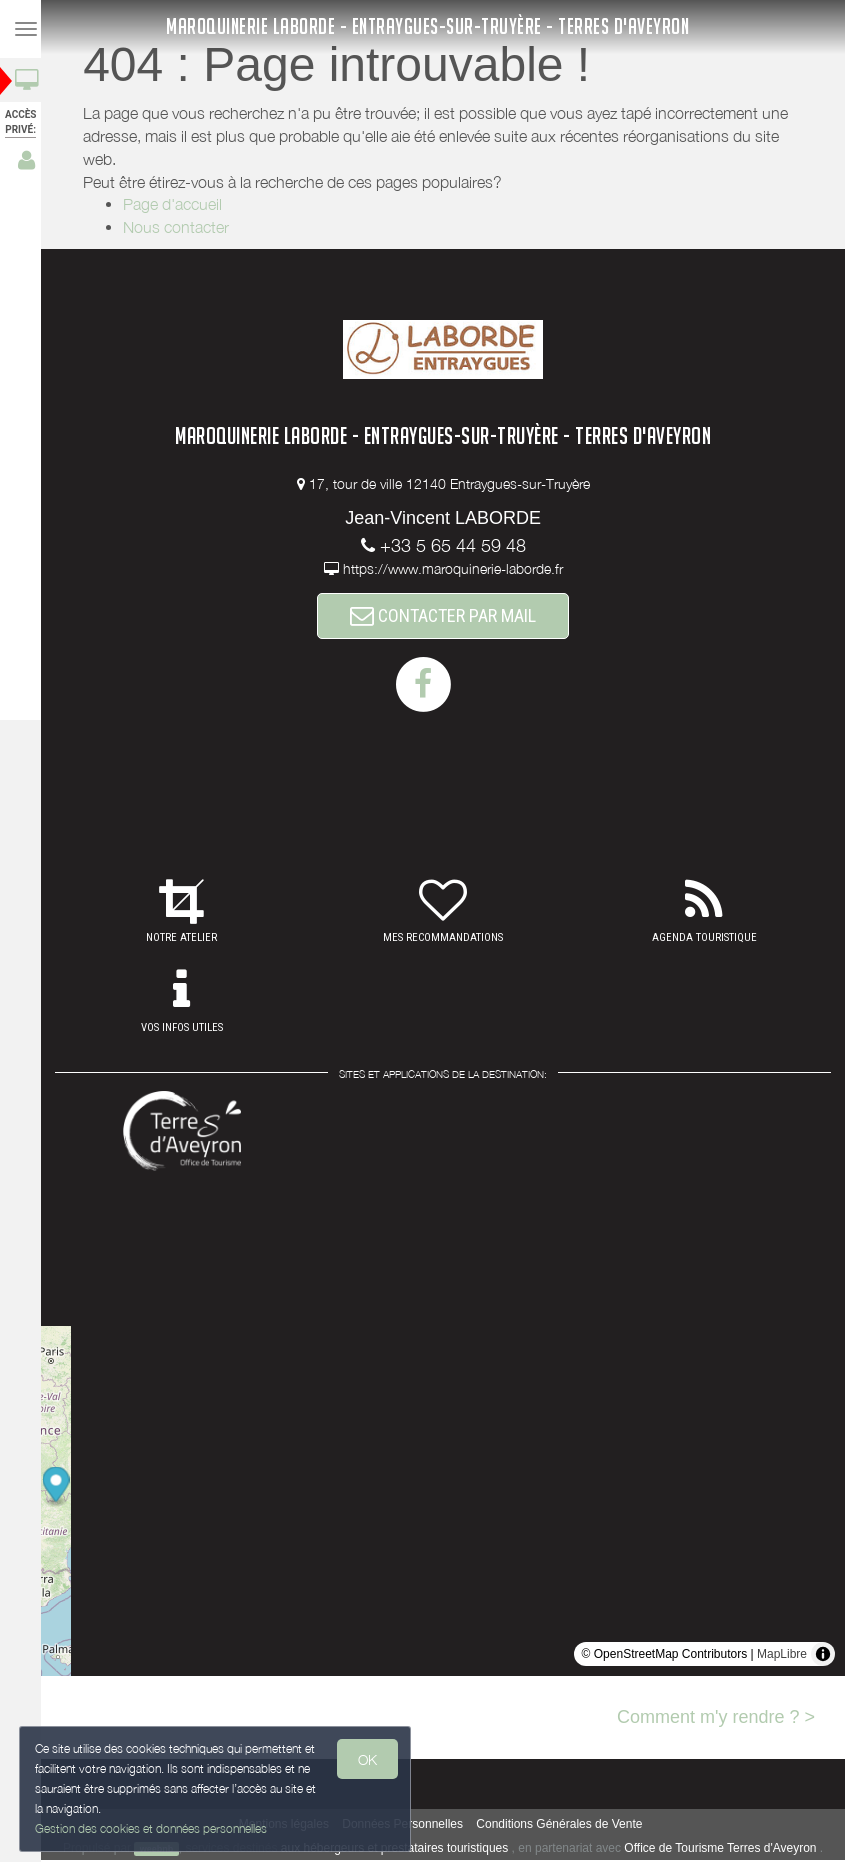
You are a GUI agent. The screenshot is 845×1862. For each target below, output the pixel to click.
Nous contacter (182, 227)
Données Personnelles (408, 1826)
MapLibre (782, 1656)
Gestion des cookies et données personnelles (152, 1828)
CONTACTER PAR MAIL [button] (449, 616)
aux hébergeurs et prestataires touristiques (400, 1850)
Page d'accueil (178, 204)
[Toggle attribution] (823, 1656)
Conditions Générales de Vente (565, 1826)
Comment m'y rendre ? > (716, 1719)
